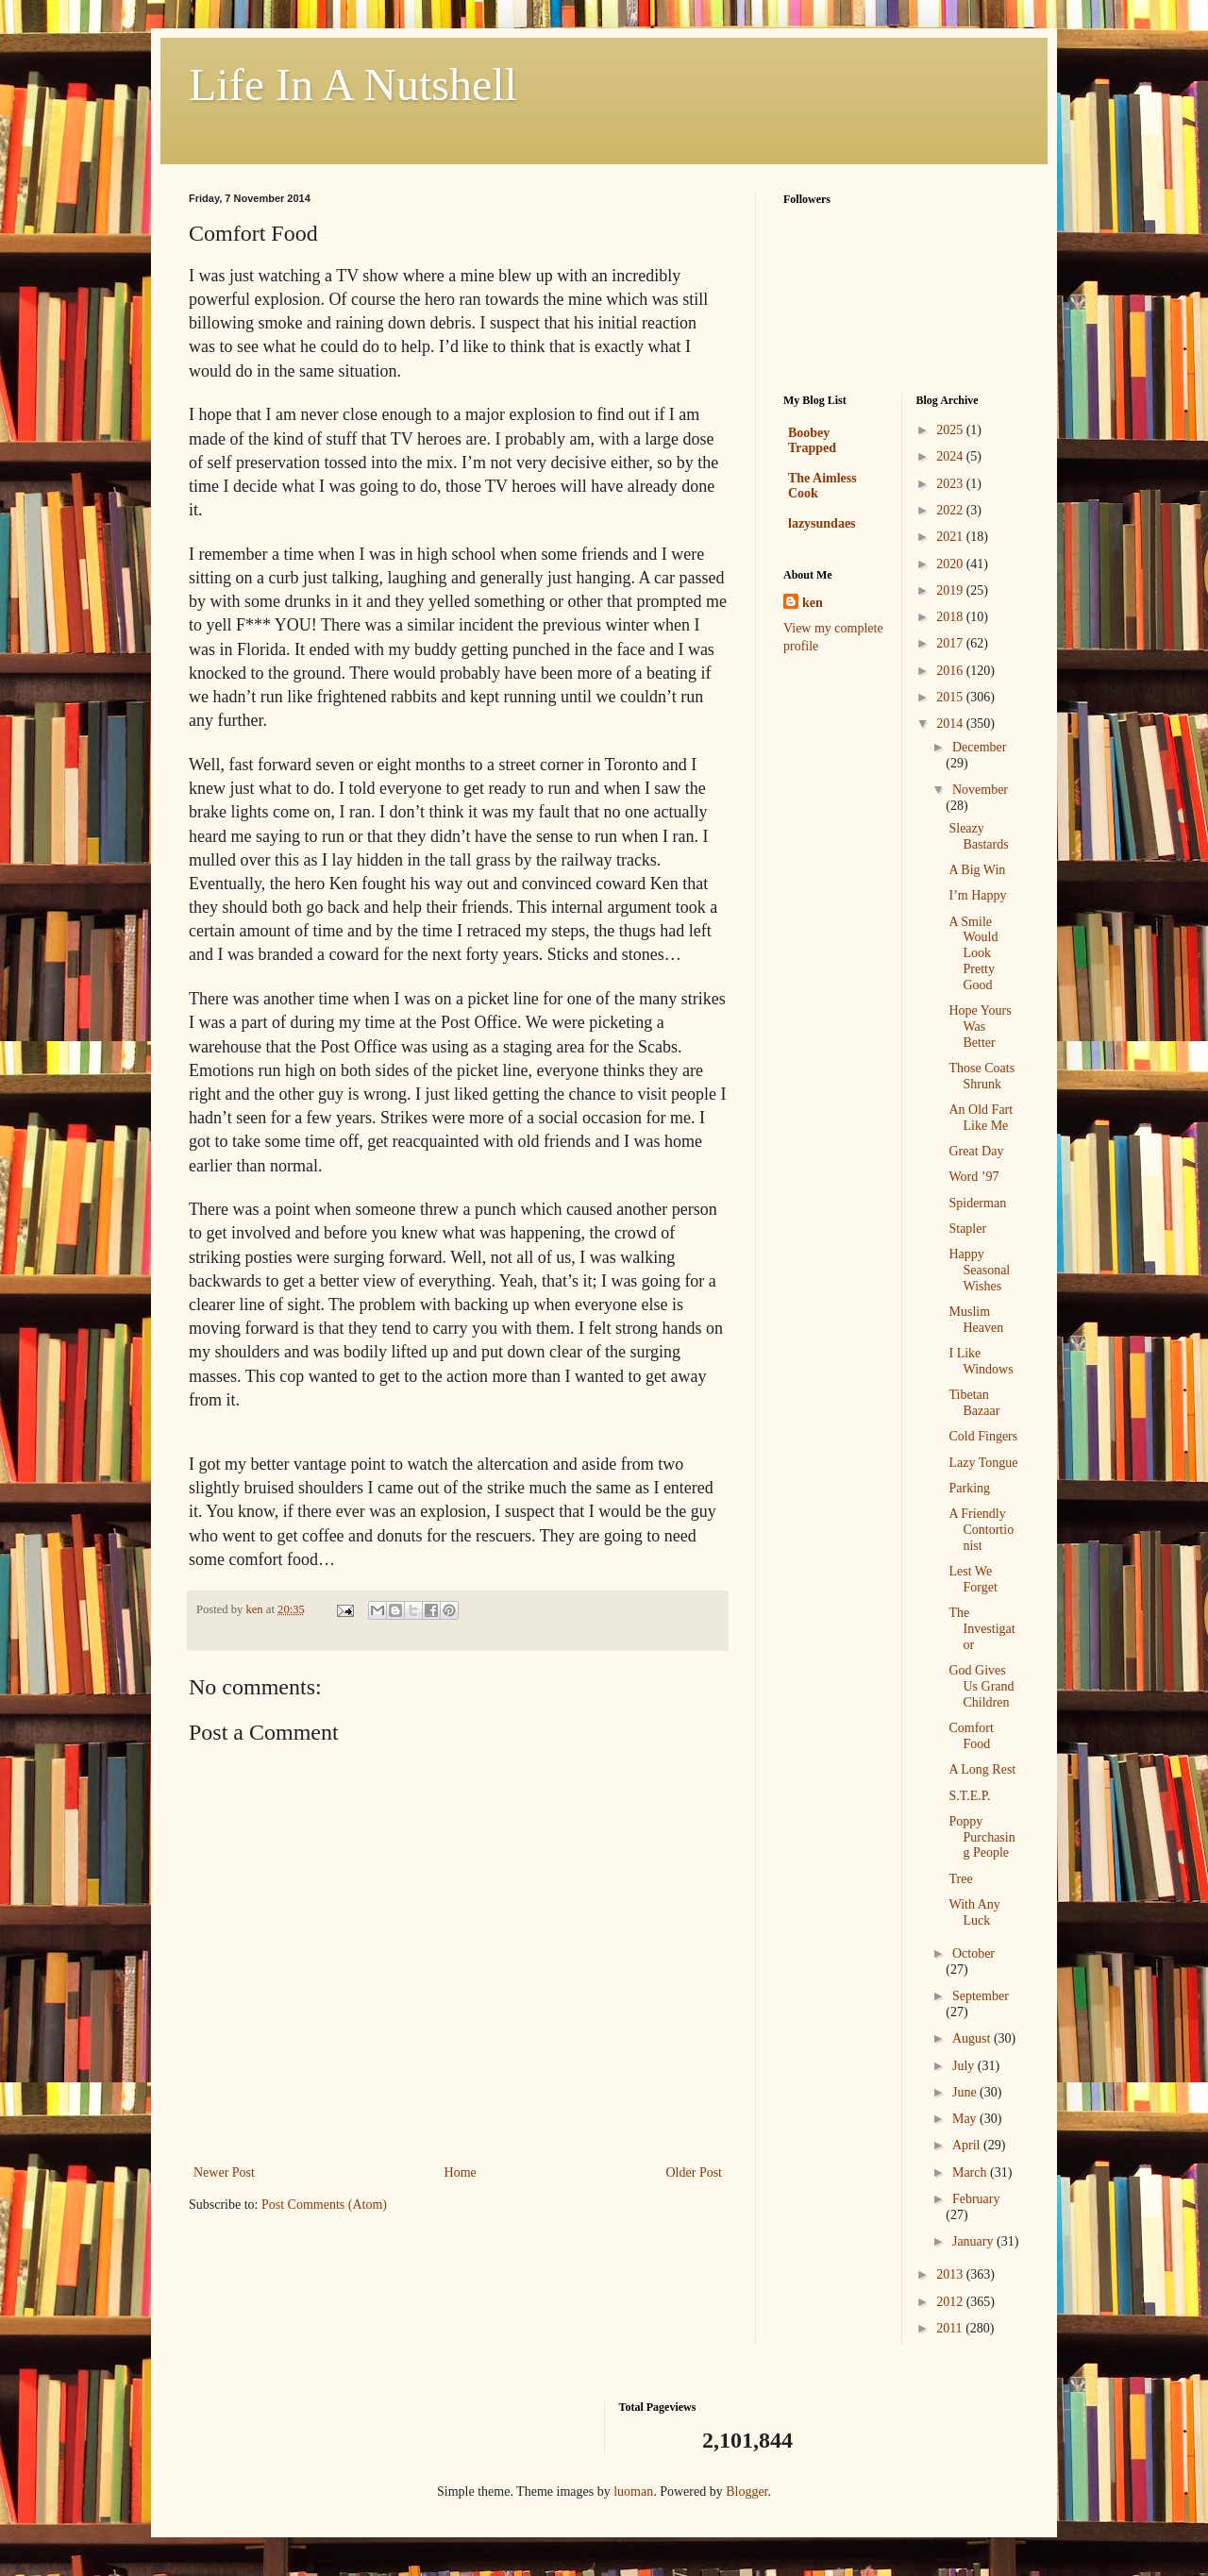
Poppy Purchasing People (981, 1837)
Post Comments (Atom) (324, 2204)
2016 (951, 671)
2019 (951, 590)
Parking (969, 1488)
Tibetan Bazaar (973, 1403)
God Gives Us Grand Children (981, 1686)
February (976, 2199)
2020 (951, 564)
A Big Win (976, 870)
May (966, 2119)
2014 (951, 723)
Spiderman (977, 1203)
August (973, 2038)
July (965, 2066)
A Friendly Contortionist (981, 1530)
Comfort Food (970, 1736)
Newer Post (224, 2172)
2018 (951, 617)
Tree (960, 1879)
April (967, 2145)
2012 (951, 2302)
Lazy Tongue (982, 1463)
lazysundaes (822, 523)
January (974, 2241)
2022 (951, 510)
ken (812, 603)
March (971, 2172)
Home (461, 2172)
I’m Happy (977, 895)
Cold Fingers (982, 1436)
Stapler (967, 1228)
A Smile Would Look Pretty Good (973, 953)
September (980, 1996)
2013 (951, 2274)
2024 (951, 456)
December (979, 747)
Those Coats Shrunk (981, 1076)
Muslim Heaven (975, 1320)
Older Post (694, 2172)
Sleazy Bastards (978, 836)
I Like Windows (980, 1361)
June (966, 2092)
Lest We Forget (972, 1579)
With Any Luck (973, 1912)
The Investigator (981, 1629)
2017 (951, 643)
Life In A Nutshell (353, 84)
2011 (950, 2328)
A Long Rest (981, 1769)
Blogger (746, 2491)
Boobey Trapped (812, 440)
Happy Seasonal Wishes (979, 1270)
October (973, 1953)
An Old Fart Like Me (980, 1118)
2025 (951, 430)
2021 (951, 537)
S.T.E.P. (969, 1796)
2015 (951, 697)
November (980, 790)
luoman (633, 2491)
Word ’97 (973, 1177)
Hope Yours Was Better (979, 1026)
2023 (951, 484)
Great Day (975, 1151)
